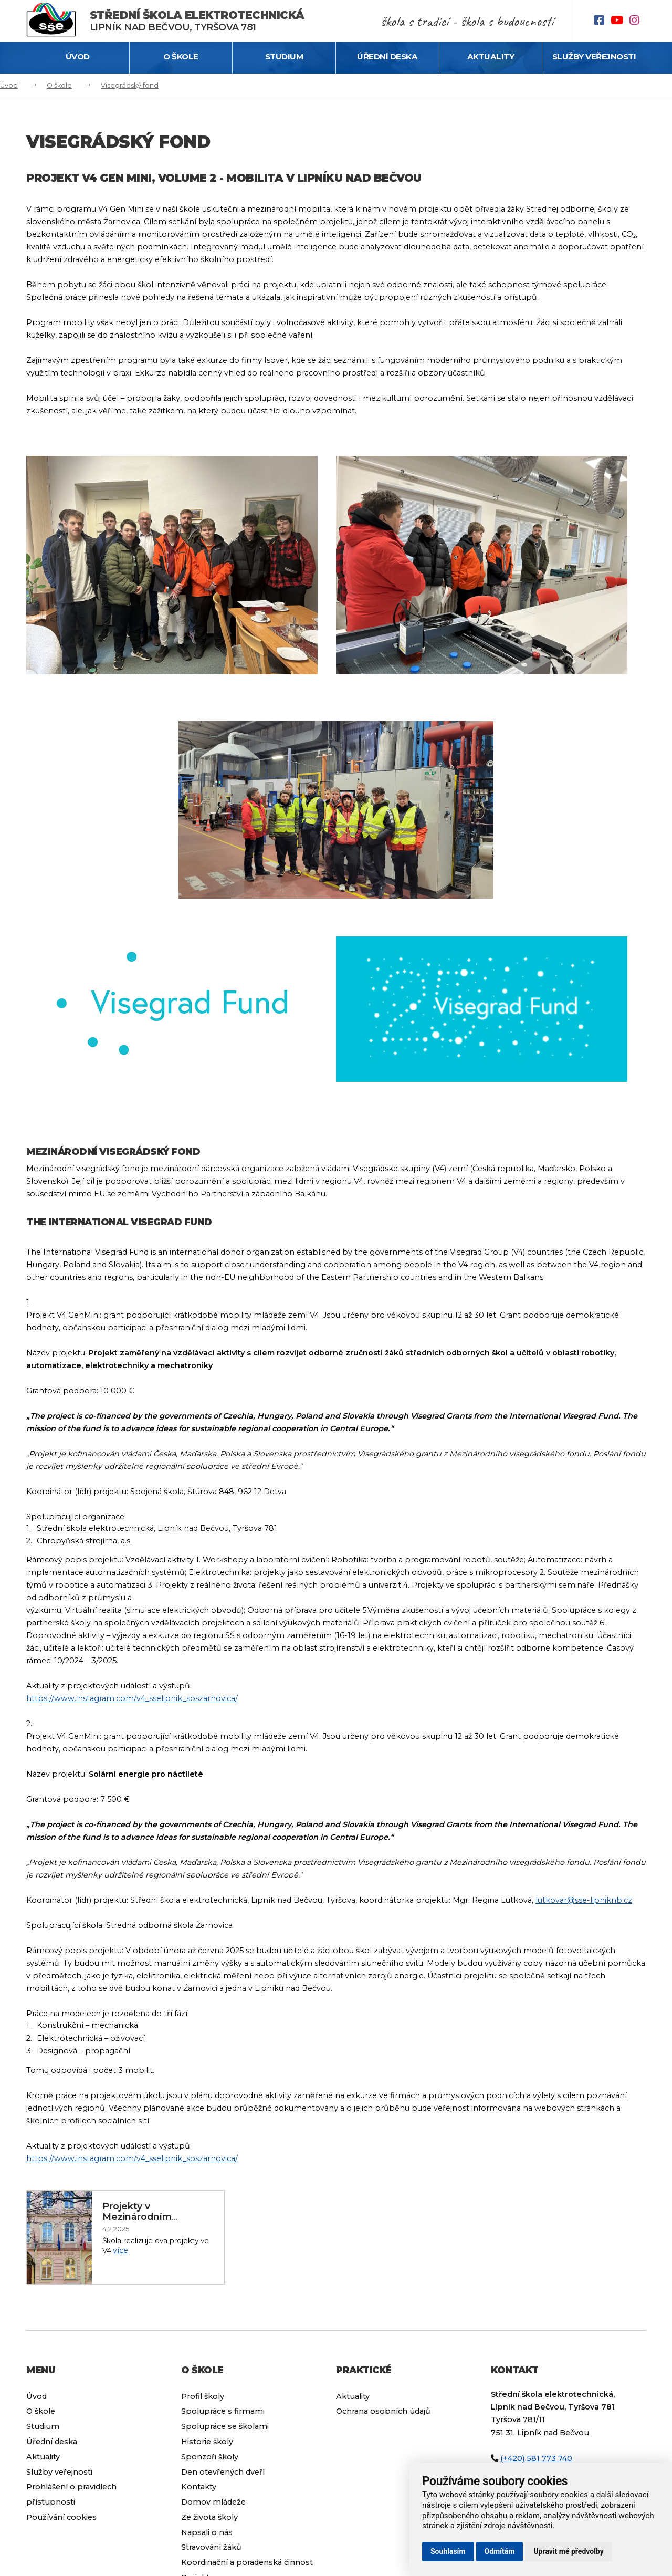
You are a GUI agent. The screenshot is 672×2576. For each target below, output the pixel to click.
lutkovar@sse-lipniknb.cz (584, 1900)
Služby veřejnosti (594, 56)
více (120, 2250)
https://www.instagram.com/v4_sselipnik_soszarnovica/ (132, 1698)
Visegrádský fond (130, 85)
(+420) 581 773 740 (536, 2458)
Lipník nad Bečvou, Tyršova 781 (197, 20)
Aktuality (490, 56)
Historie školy (207, 2441)
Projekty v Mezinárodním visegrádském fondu (151, 2216)
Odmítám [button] (500, 2551)
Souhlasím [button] (448, 2551)
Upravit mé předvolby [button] (568, 2551)
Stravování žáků (211, 2547)
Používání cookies (61, 2517)
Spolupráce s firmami (223, 2411)
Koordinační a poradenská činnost (247, 2562)
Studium (284, 56)
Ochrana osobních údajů (383, 2411)
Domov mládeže (213, 2502)
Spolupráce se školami (225, 2426)
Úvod (78, 56)
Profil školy (202, 2396)
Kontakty (198, 2486)
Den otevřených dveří (223, 2472)
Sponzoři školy (209, 2457)
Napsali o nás (207, 2532)
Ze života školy (209, 2517)
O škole (180, 56)
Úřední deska (387, 56)
